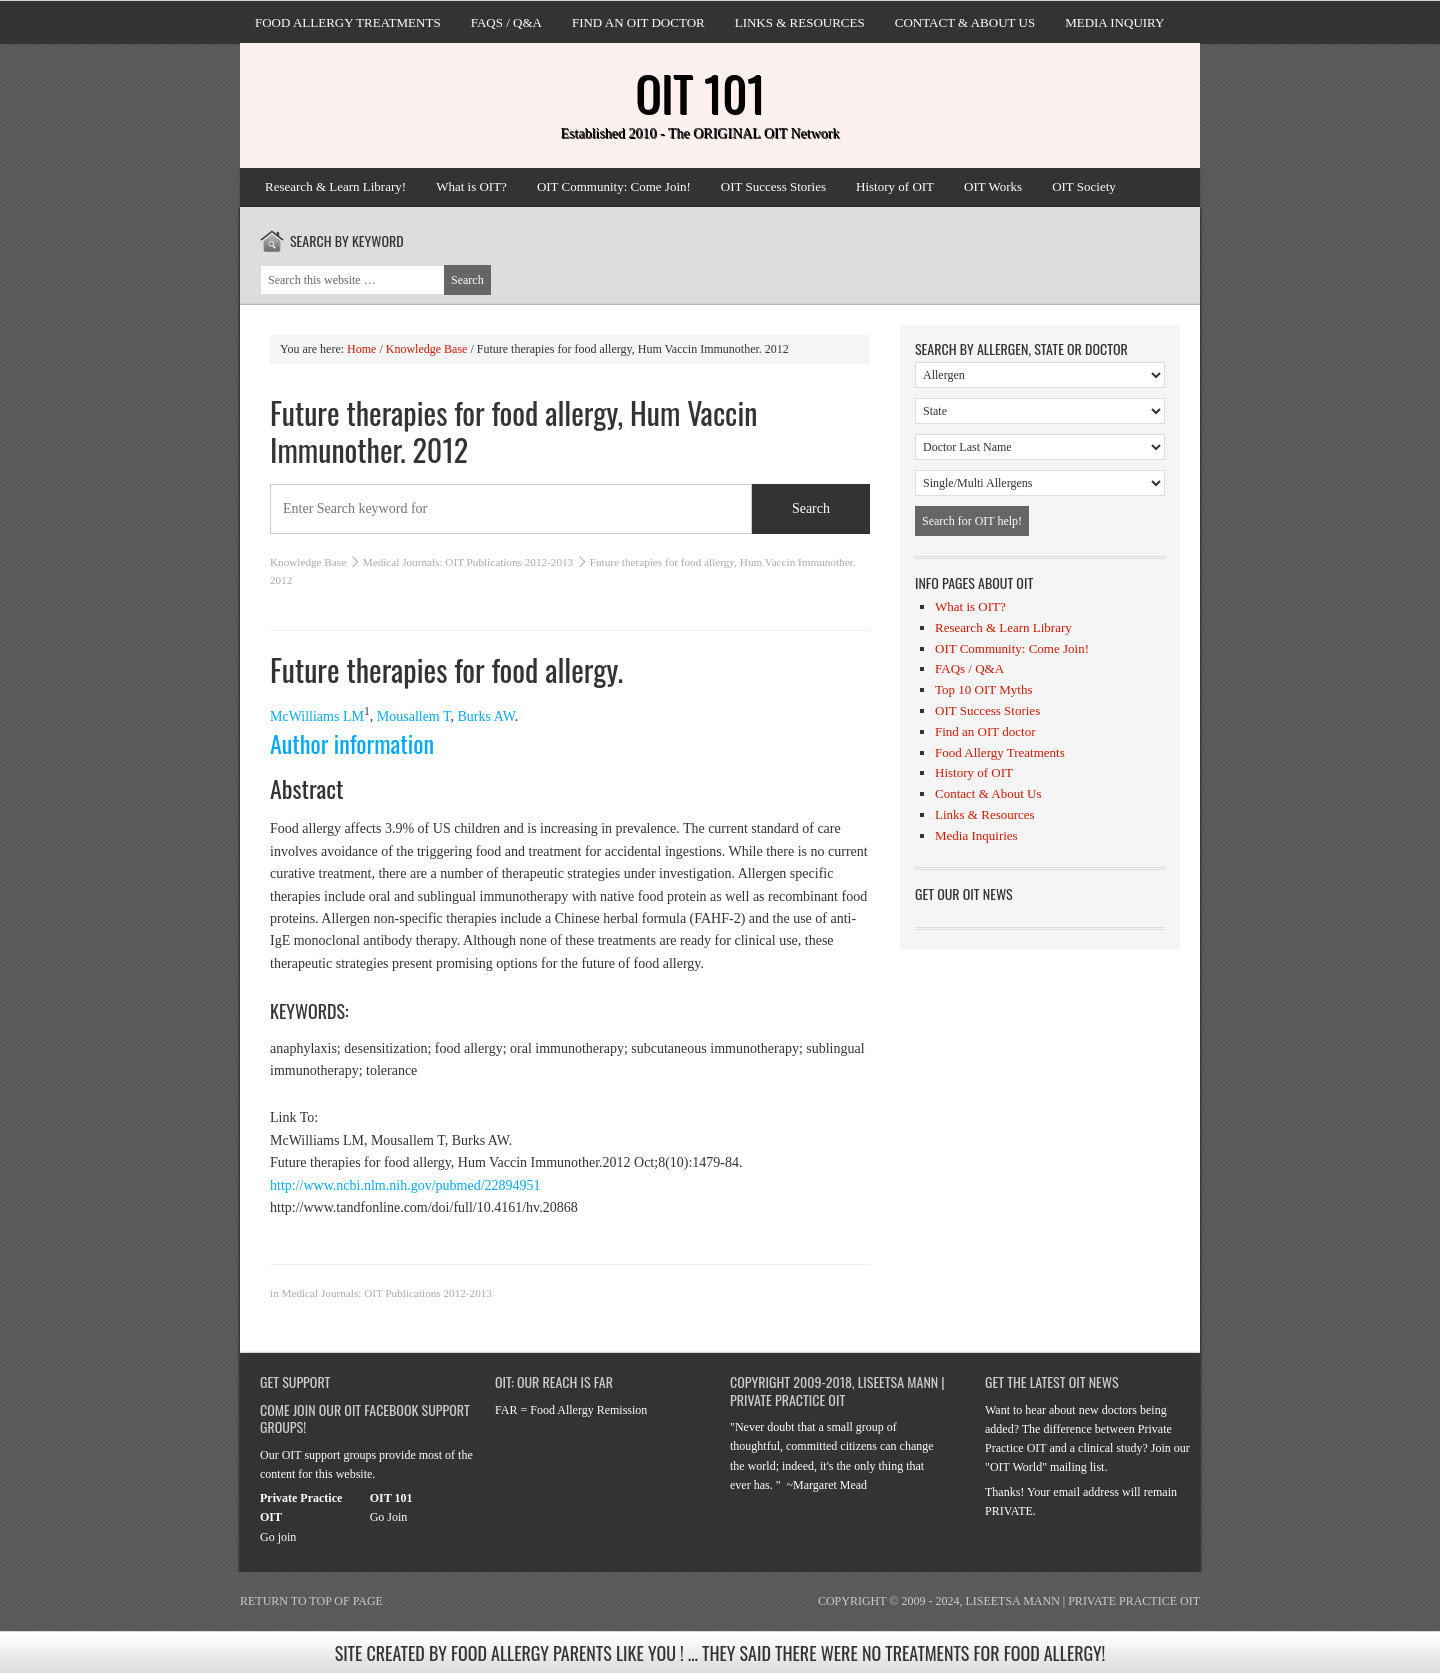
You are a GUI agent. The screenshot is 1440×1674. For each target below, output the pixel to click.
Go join (278, 1537)
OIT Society (1084, 186)
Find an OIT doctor (638, 22)
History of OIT (895, 186)
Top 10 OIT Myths (983, 689)
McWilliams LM (317, 716)
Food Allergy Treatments (348, 22)
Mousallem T (414, 716)
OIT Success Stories (773, 186)
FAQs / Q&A (506, 22)
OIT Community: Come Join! (614, 186)
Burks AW (486, 716)
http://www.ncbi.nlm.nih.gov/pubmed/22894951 (405, 1185)
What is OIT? (471, 186)
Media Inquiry (1114, 22)
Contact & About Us (965, 22)
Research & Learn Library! (335, 186)
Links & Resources (800, 22)
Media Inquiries (976, 835)
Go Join (389, 1517)
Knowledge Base (308, 562)
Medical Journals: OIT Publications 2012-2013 (468, 562)
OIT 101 (700, 92)
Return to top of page (311, 1601)
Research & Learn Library (1003, 627)
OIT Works (993, 186)
